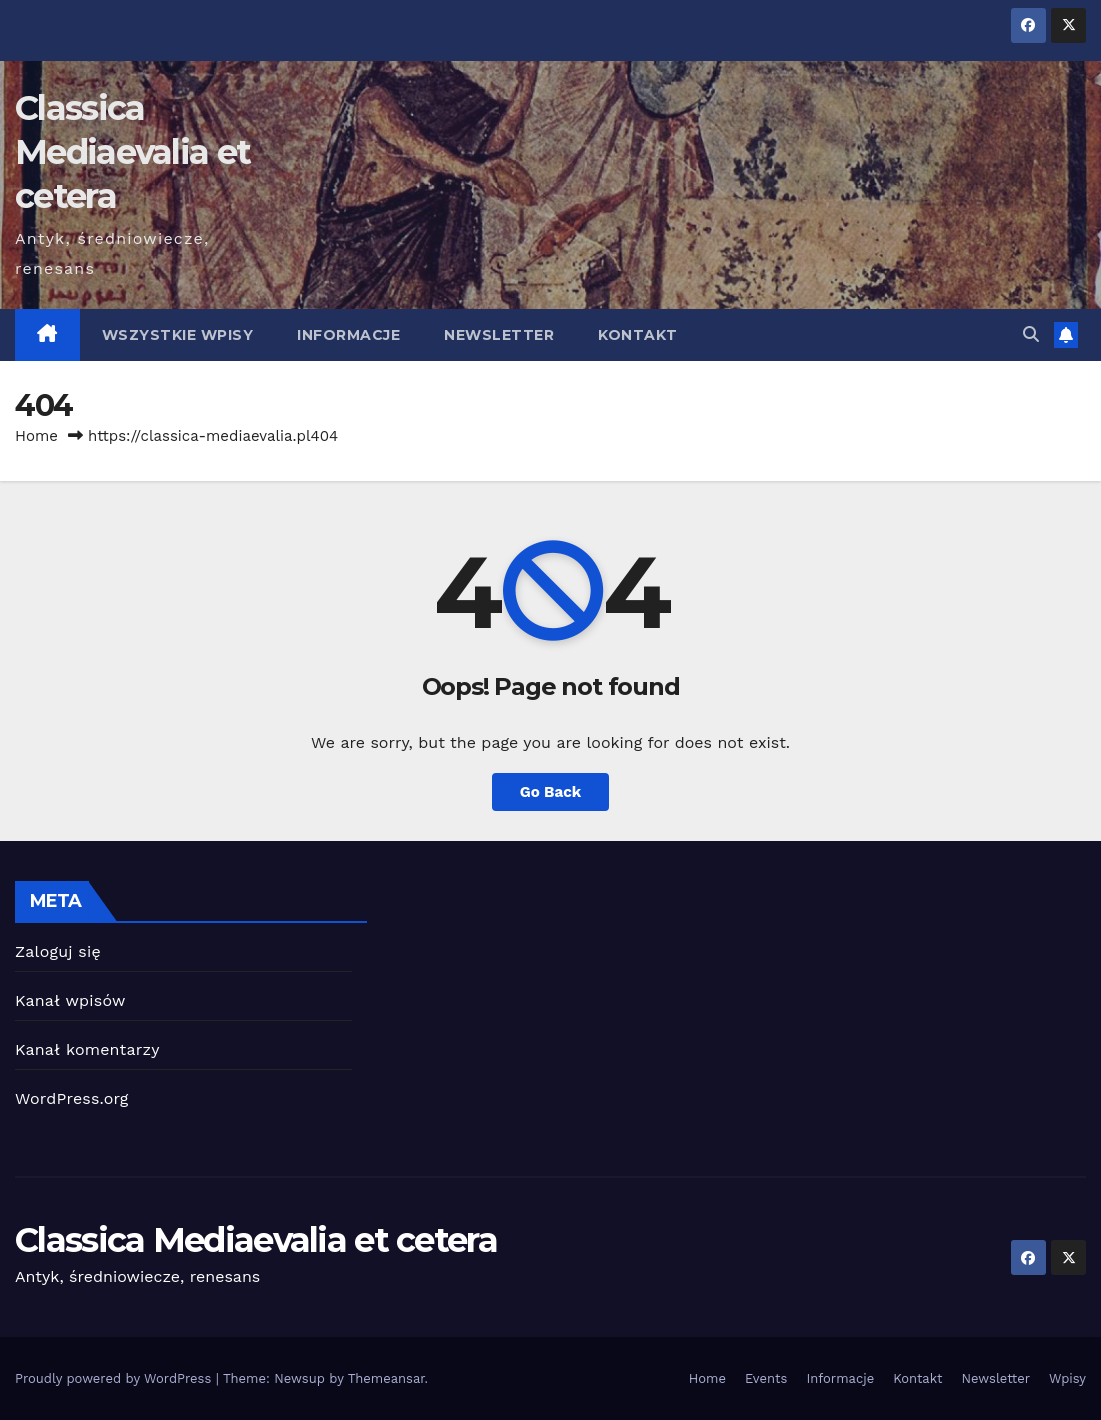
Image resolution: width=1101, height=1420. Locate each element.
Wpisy (1067, 1378)
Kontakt (638, 335)
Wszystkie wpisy (178, 335)
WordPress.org (72, 1098)
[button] (1031, 334)
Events (766, 1378)
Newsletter (499, 335)
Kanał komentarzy (87, 1049)
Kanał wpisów (70, 1000)
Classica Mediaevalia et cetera (132, 152)
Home (36, 436)
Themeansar (386, 1378)
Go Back (551, 792)
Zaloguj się (58, 951)
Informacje (348, 335)
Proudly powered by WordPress (115, 1378)
